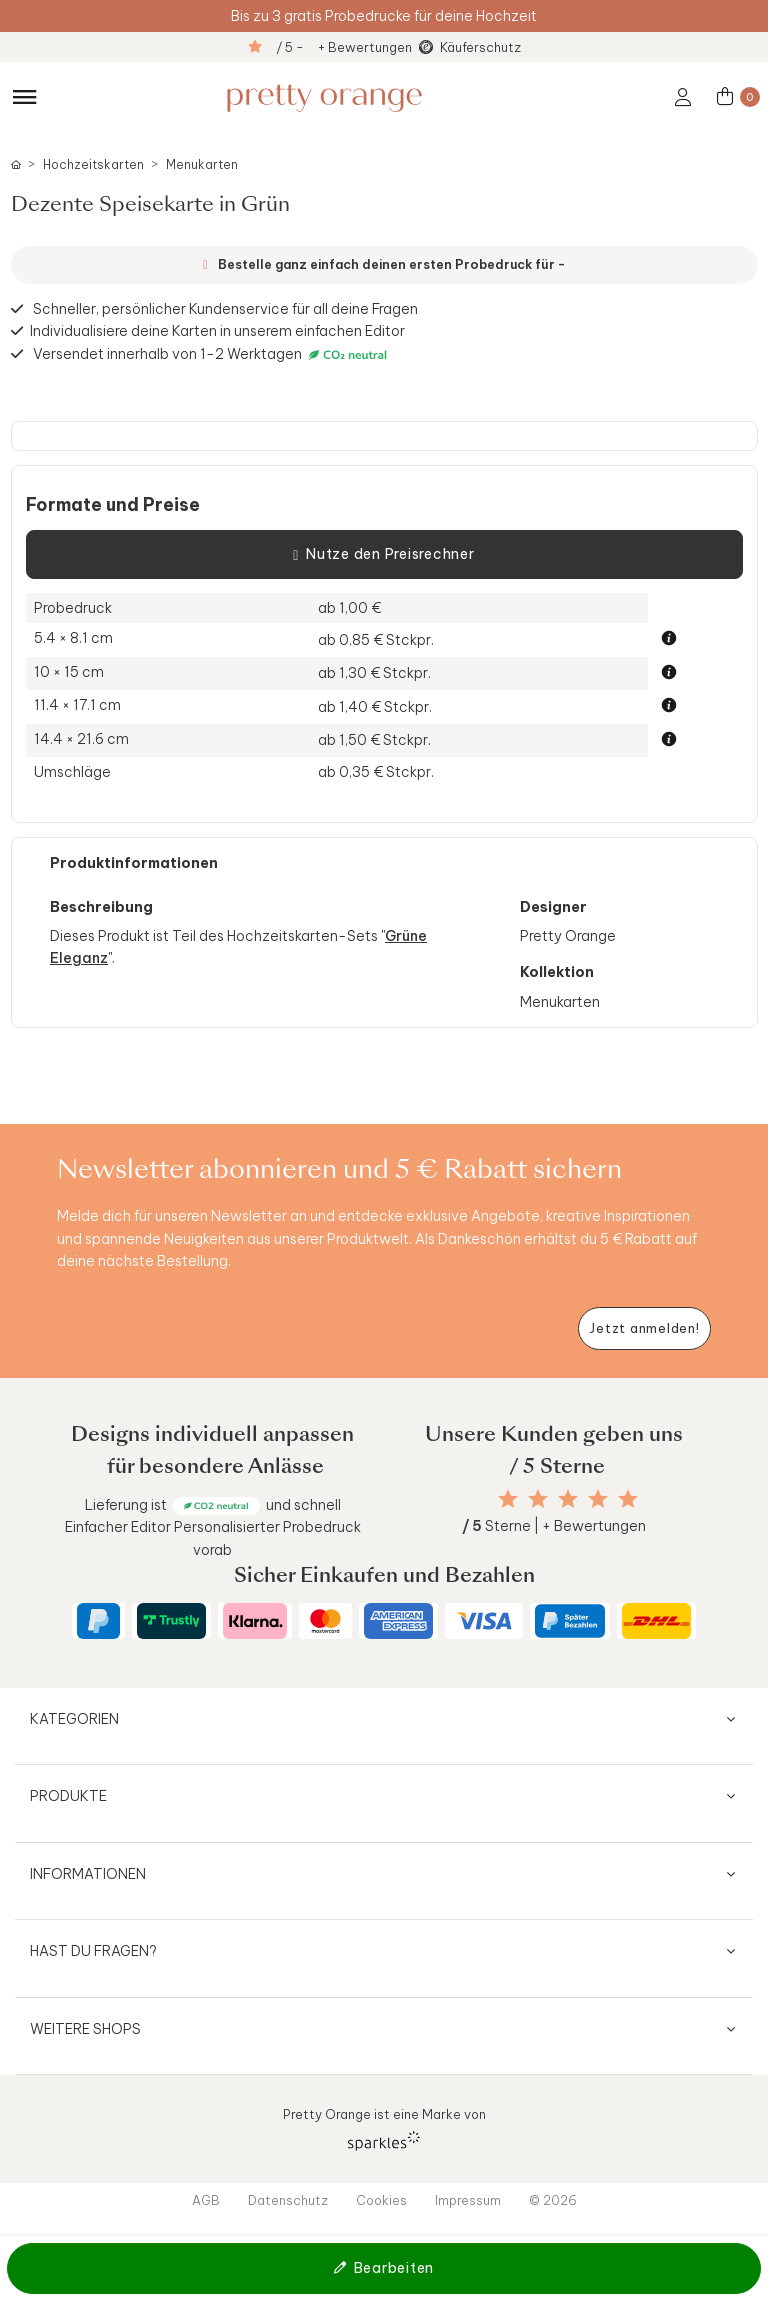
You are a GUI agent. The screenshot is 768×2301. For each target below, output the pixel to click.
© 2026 (553, 2200)
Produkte (68, 1796)
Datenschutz (288, 2200)
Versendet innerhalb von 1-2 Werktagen (212, 354)
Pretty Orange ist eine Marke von (384, 2128)
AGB (206, 2200)
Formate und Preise (113, 505)
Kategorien (74, 1719)
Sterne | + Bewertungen (554, 1526)
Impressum (468, 2200)
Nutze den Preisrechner (383, 555)
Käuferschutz (480, 47)
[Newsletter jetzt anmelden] (644, 1328)
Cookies (381, 2200)
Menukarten (202, 164)
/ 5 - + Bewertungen (344, 47)
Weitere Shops (85, 2029)
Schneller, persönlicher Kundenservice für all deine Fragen (225, 309)
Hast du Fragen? (93, 1951)
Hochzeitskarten (93, 164)
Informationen (88, 1874)
